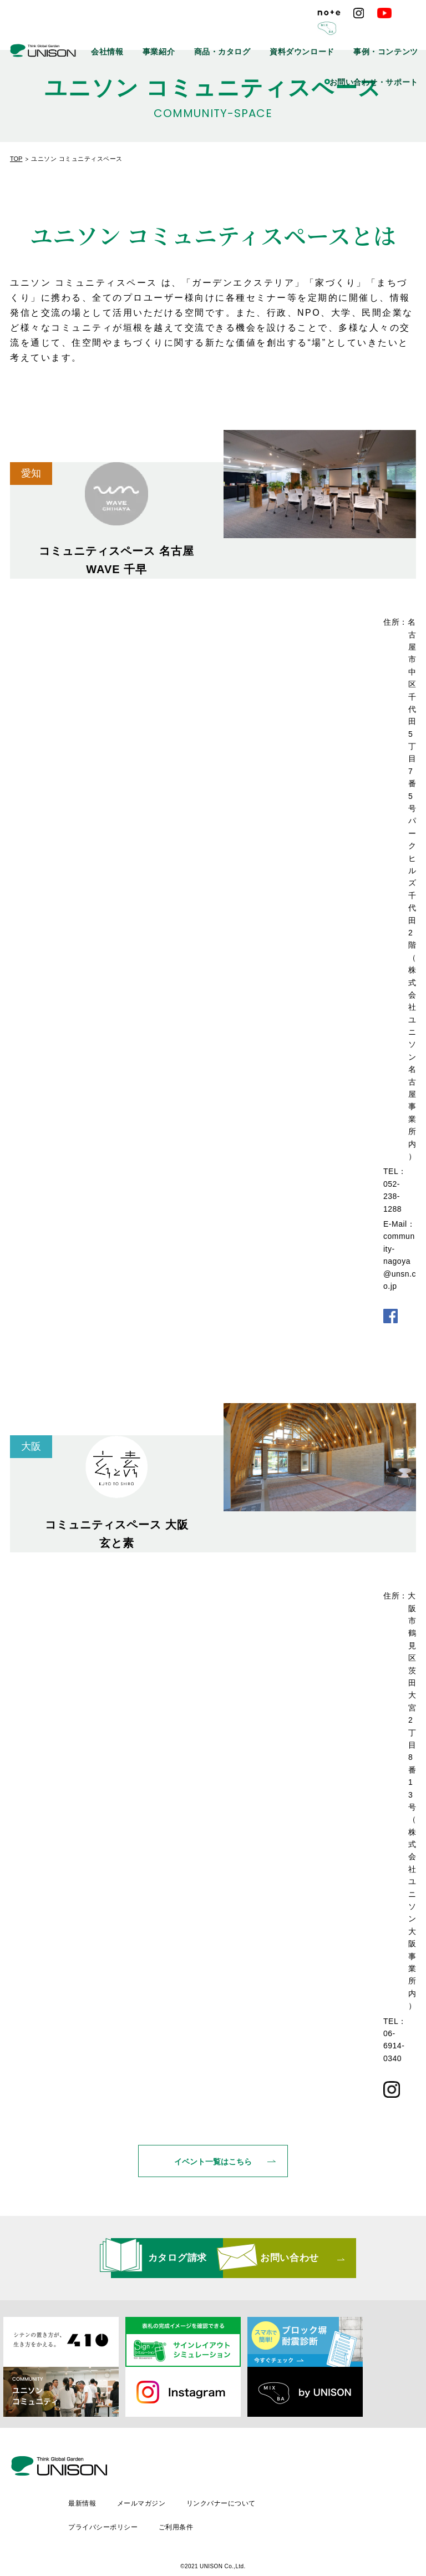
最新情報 (175, 2479)
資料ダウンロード (326, 33)
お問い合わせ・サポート (384, 58)
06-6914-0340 (393, 2046)
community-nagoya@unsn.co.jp (399, 1261)
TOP (16, 158)
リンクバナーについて (316, 2479)
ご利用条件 (270, 2498)
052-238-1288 (392, 1196)
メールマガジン (235, 2479)
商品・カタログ (262, 33)
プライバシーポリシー (196, 2498)
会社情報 (168, 33)
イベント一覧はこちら (213, 2172)
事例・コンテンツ (393, 33)
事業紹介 (211, 33)
